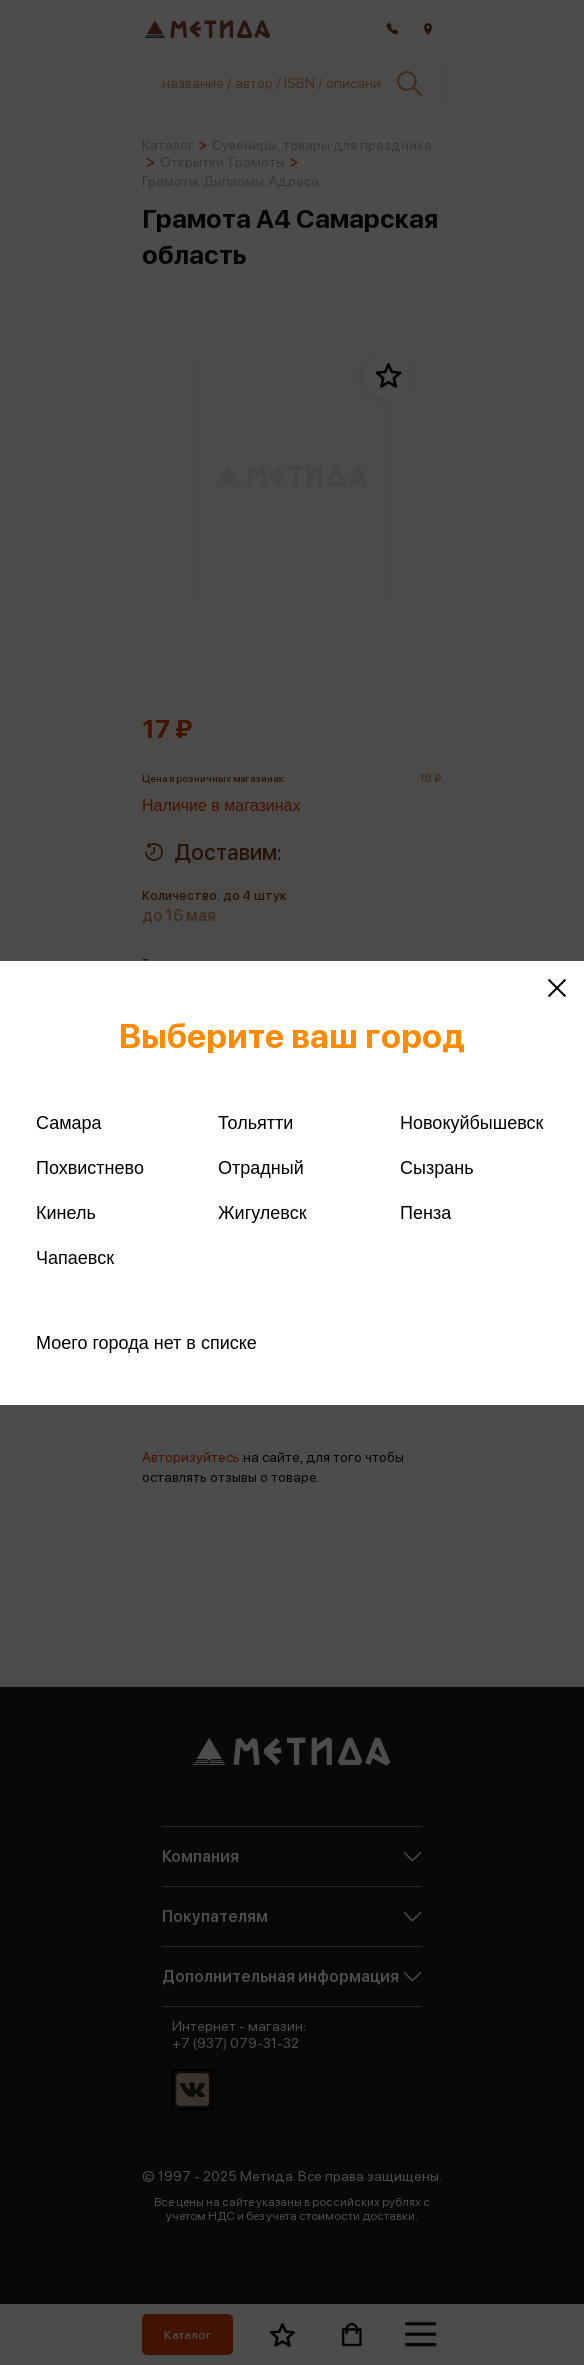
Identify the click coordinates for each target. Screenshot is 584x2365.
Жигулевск (262, 1213)
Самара (69, 1123)
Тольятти (255, 1123)
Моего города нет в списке (146, 1343)
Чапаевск (75, 1258)
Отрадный (261, 1168)
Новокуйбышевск (471, 1123)
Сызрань (437, 1168)
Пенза (425, 1213)
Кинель (66, 1213)
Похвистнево (90, 1168)
